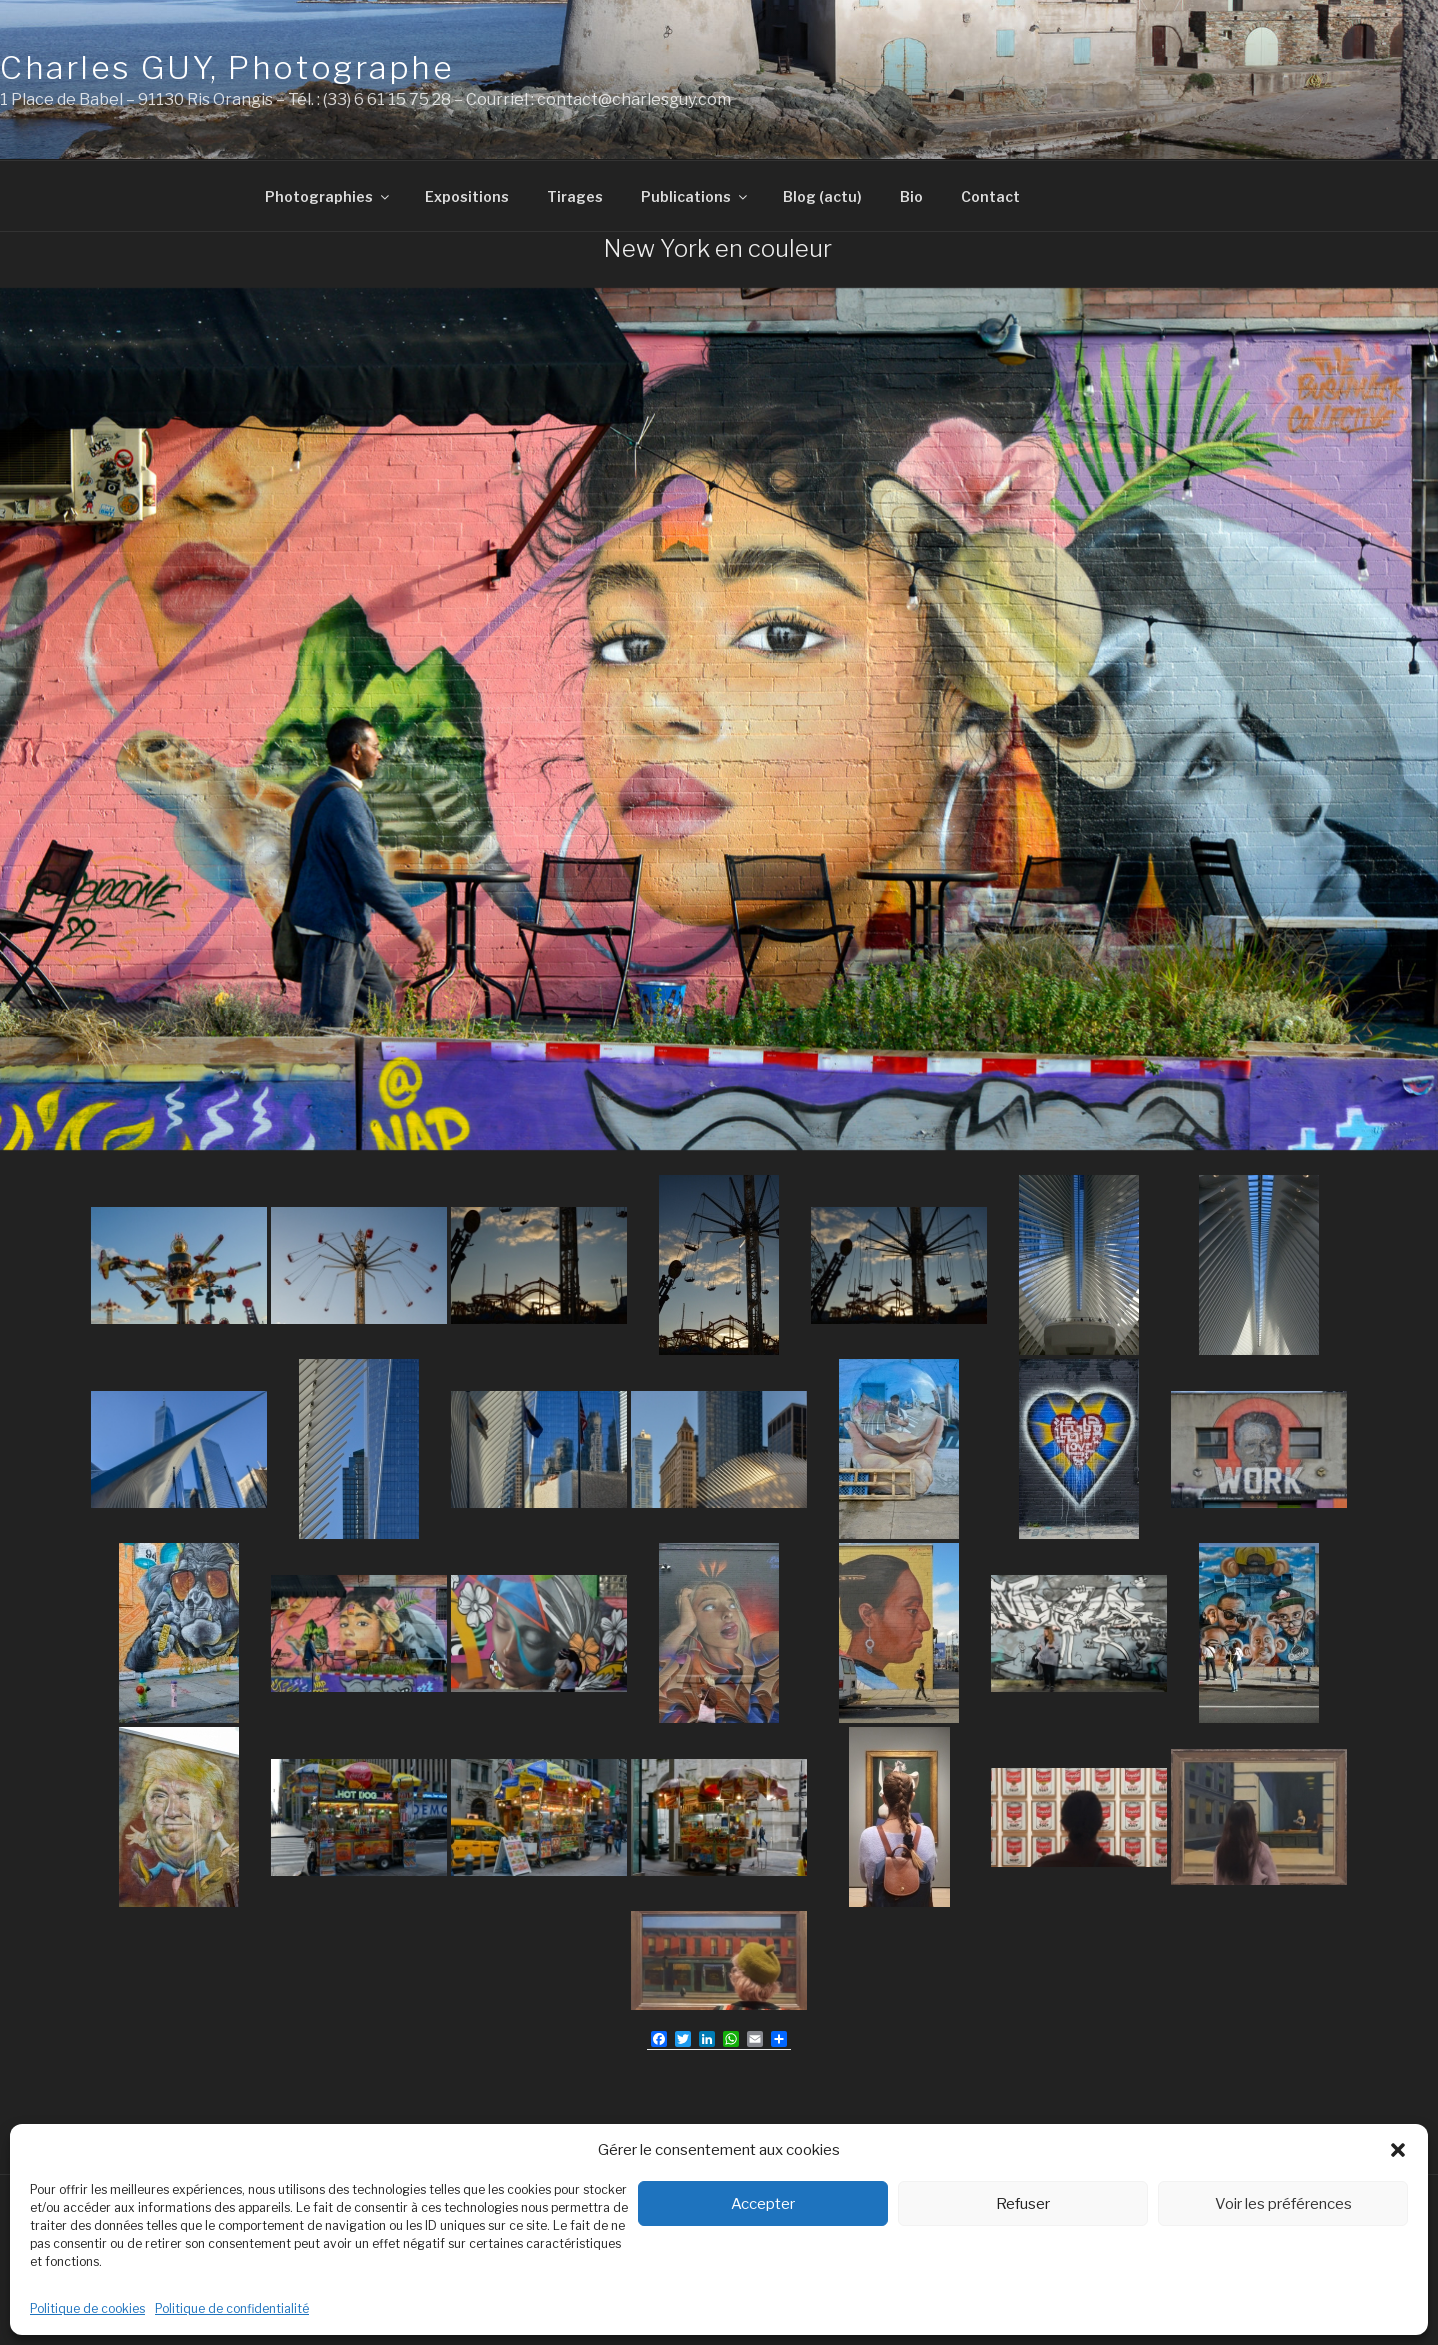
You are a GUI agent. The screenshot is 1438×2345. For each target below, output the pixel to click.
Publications (695, 196)
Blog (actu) (822, 196)
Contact (990, 196)
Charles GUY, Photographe (227, 67)
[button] (1398, 2150)
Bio (911, 196)
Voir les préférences (1283, 2204)
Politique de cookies (87, 2308)
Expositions (467, 196)
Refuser (1023, 2204)
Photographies (328, 196)
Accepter (763, 2204)
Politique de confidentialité (232, 2308)
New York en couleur (718, 248)
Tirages (575, 196)
